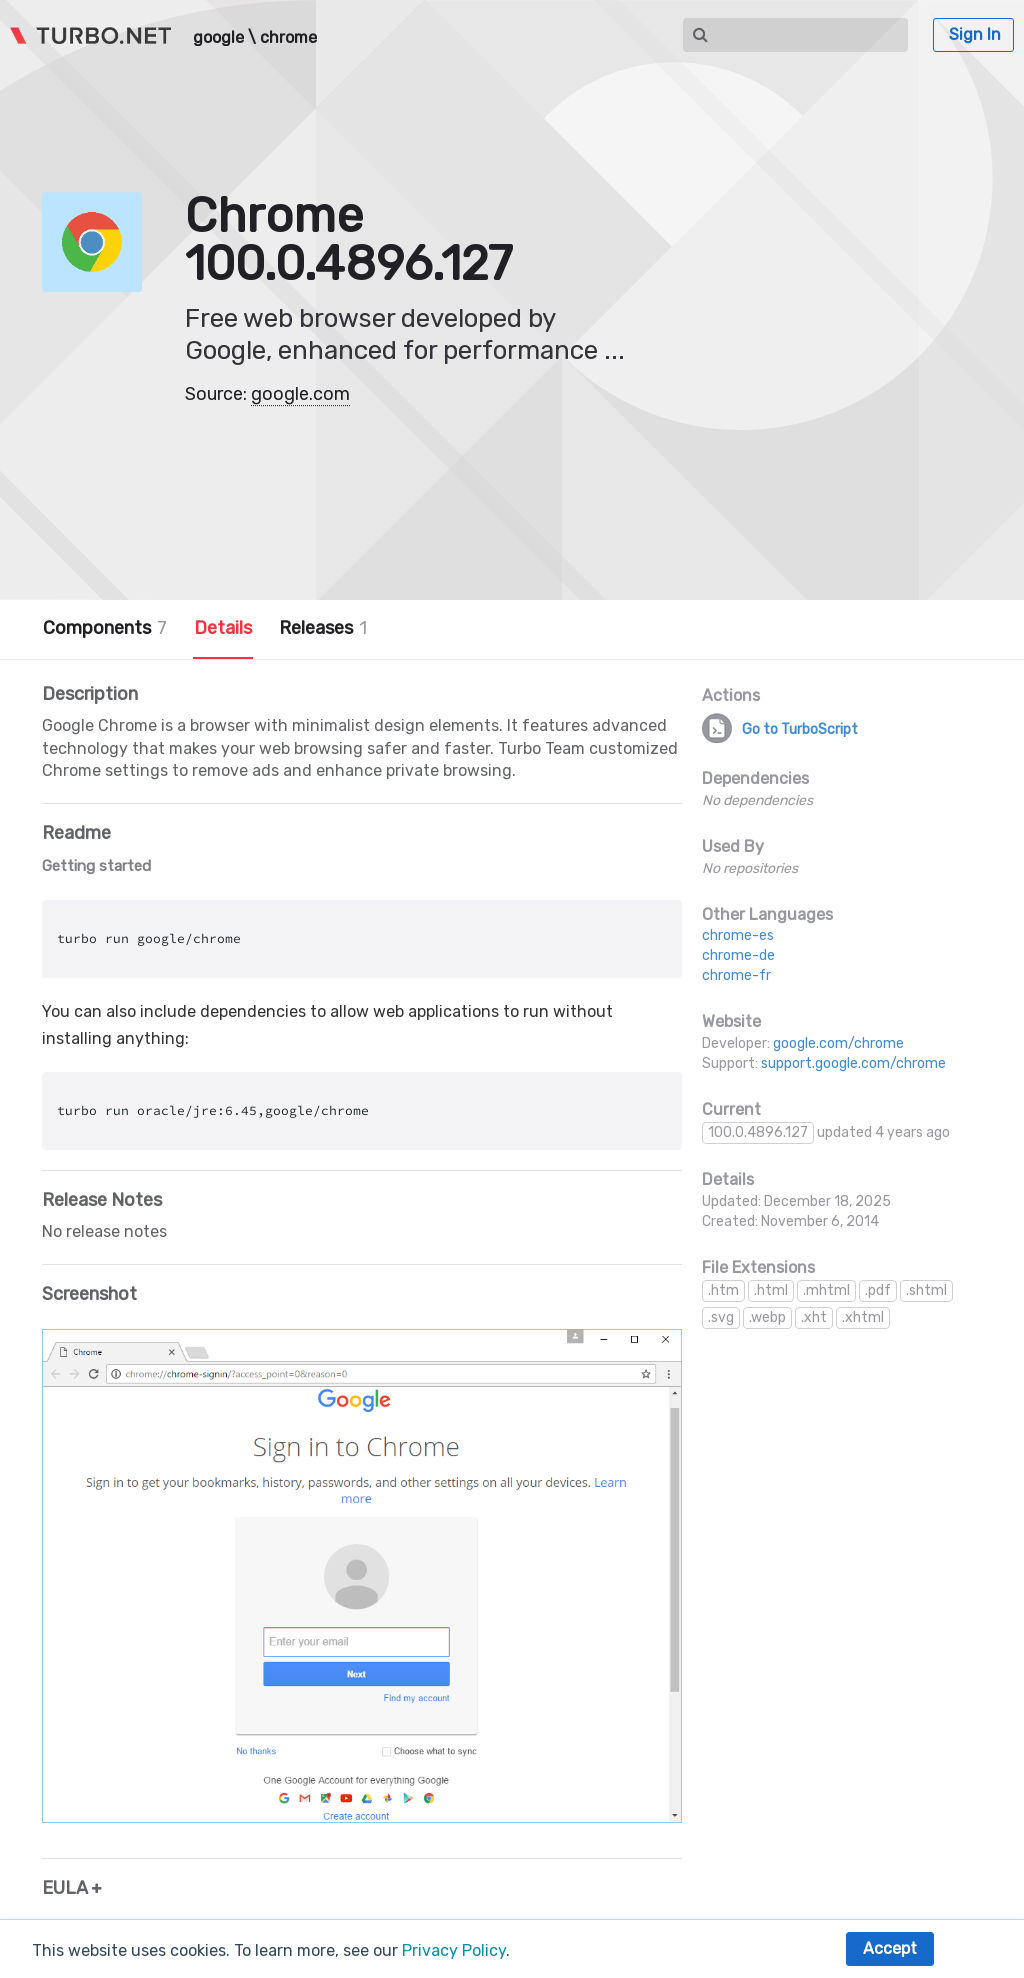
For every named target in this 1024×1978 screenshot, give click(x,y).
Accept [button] (890, 1948)
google (218, 38)
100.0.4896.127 (758, 1132)
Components (105, 628)
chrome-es (738, 935)
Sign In (975, 34)
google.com (300, 394)
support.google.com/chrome (853, 1063)
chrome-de (738, 955)
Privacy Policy (454, 1950)
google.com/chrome (838, 1043)
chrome (288, 38)
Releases (323, 628)
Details (223, 628)
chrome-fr (736, 975)
